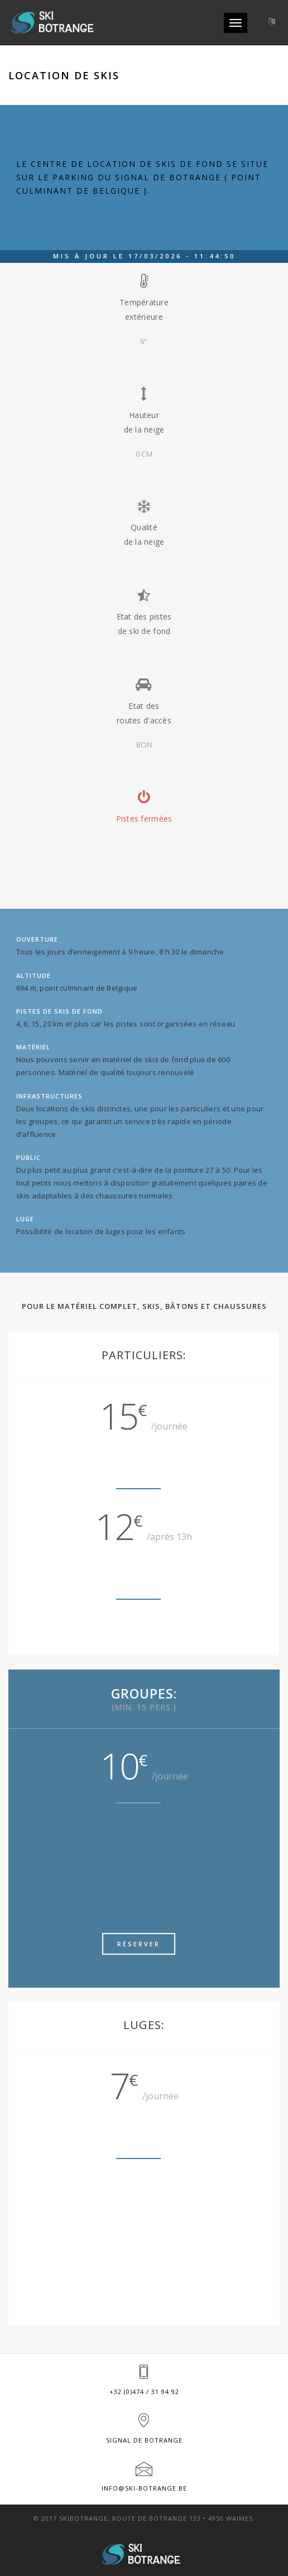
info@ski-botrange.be (144, 2488)
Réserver (138, 1944)
